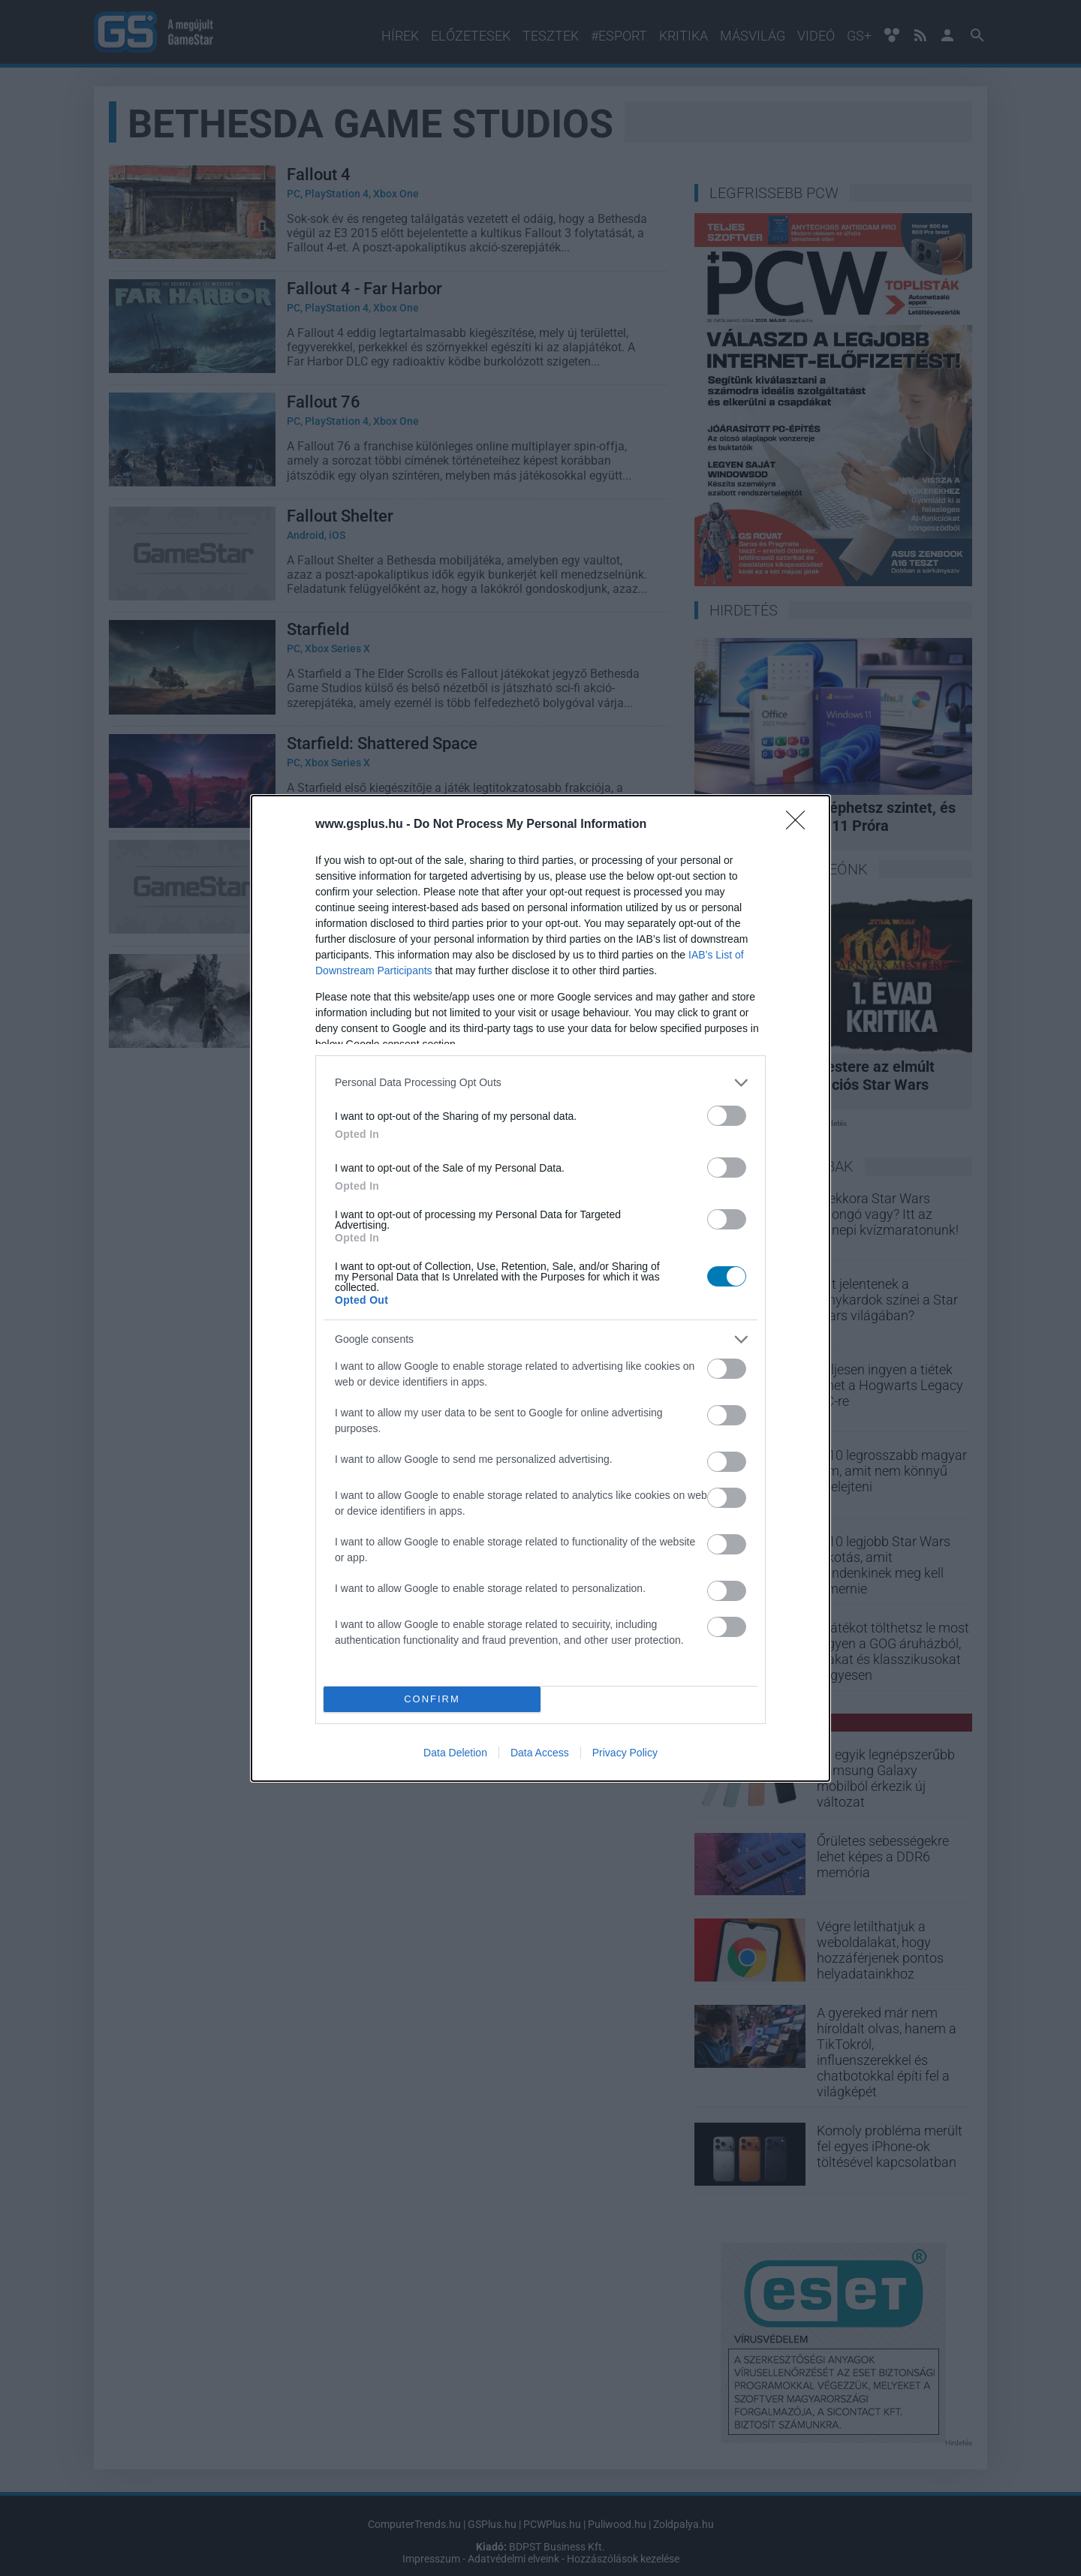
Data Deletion (455, 1753)
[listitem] (540, 1083)
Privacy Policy (625, 1753)
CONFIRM (432, 1699)
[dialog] (540, 1288)
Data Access (539, 1753)
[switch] (726, 1116)
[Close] (800, 825)
